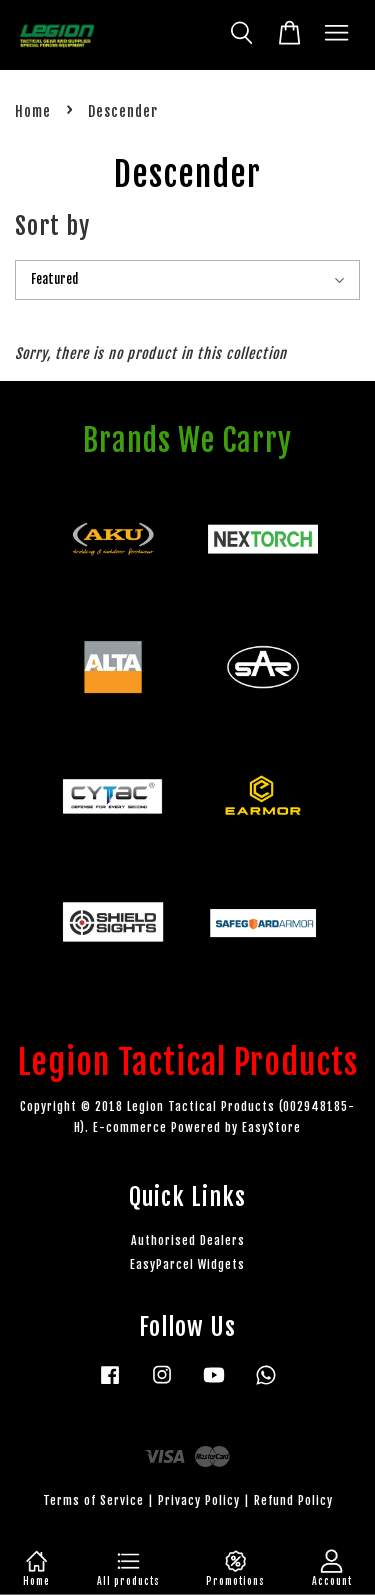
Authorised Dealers (188, 1240)
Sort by (52, 226)
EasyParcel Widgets (187, 1264)
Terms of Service (93, 1500)
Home (33, 111)
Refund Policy (293, 1500)
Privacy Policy (199, 1500)
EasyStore (271, 1127)
